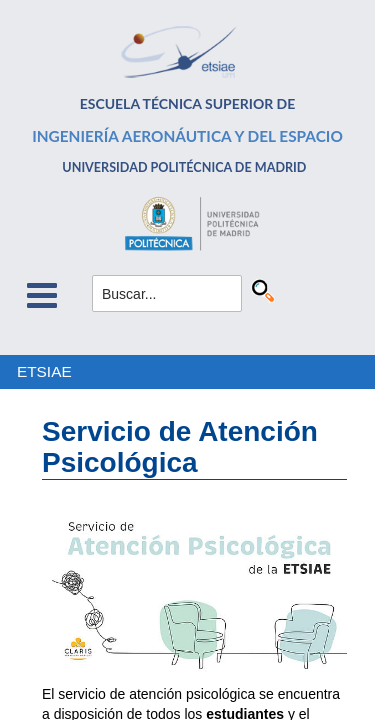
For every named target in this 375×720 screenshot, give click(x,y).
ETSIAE (44, 371)
